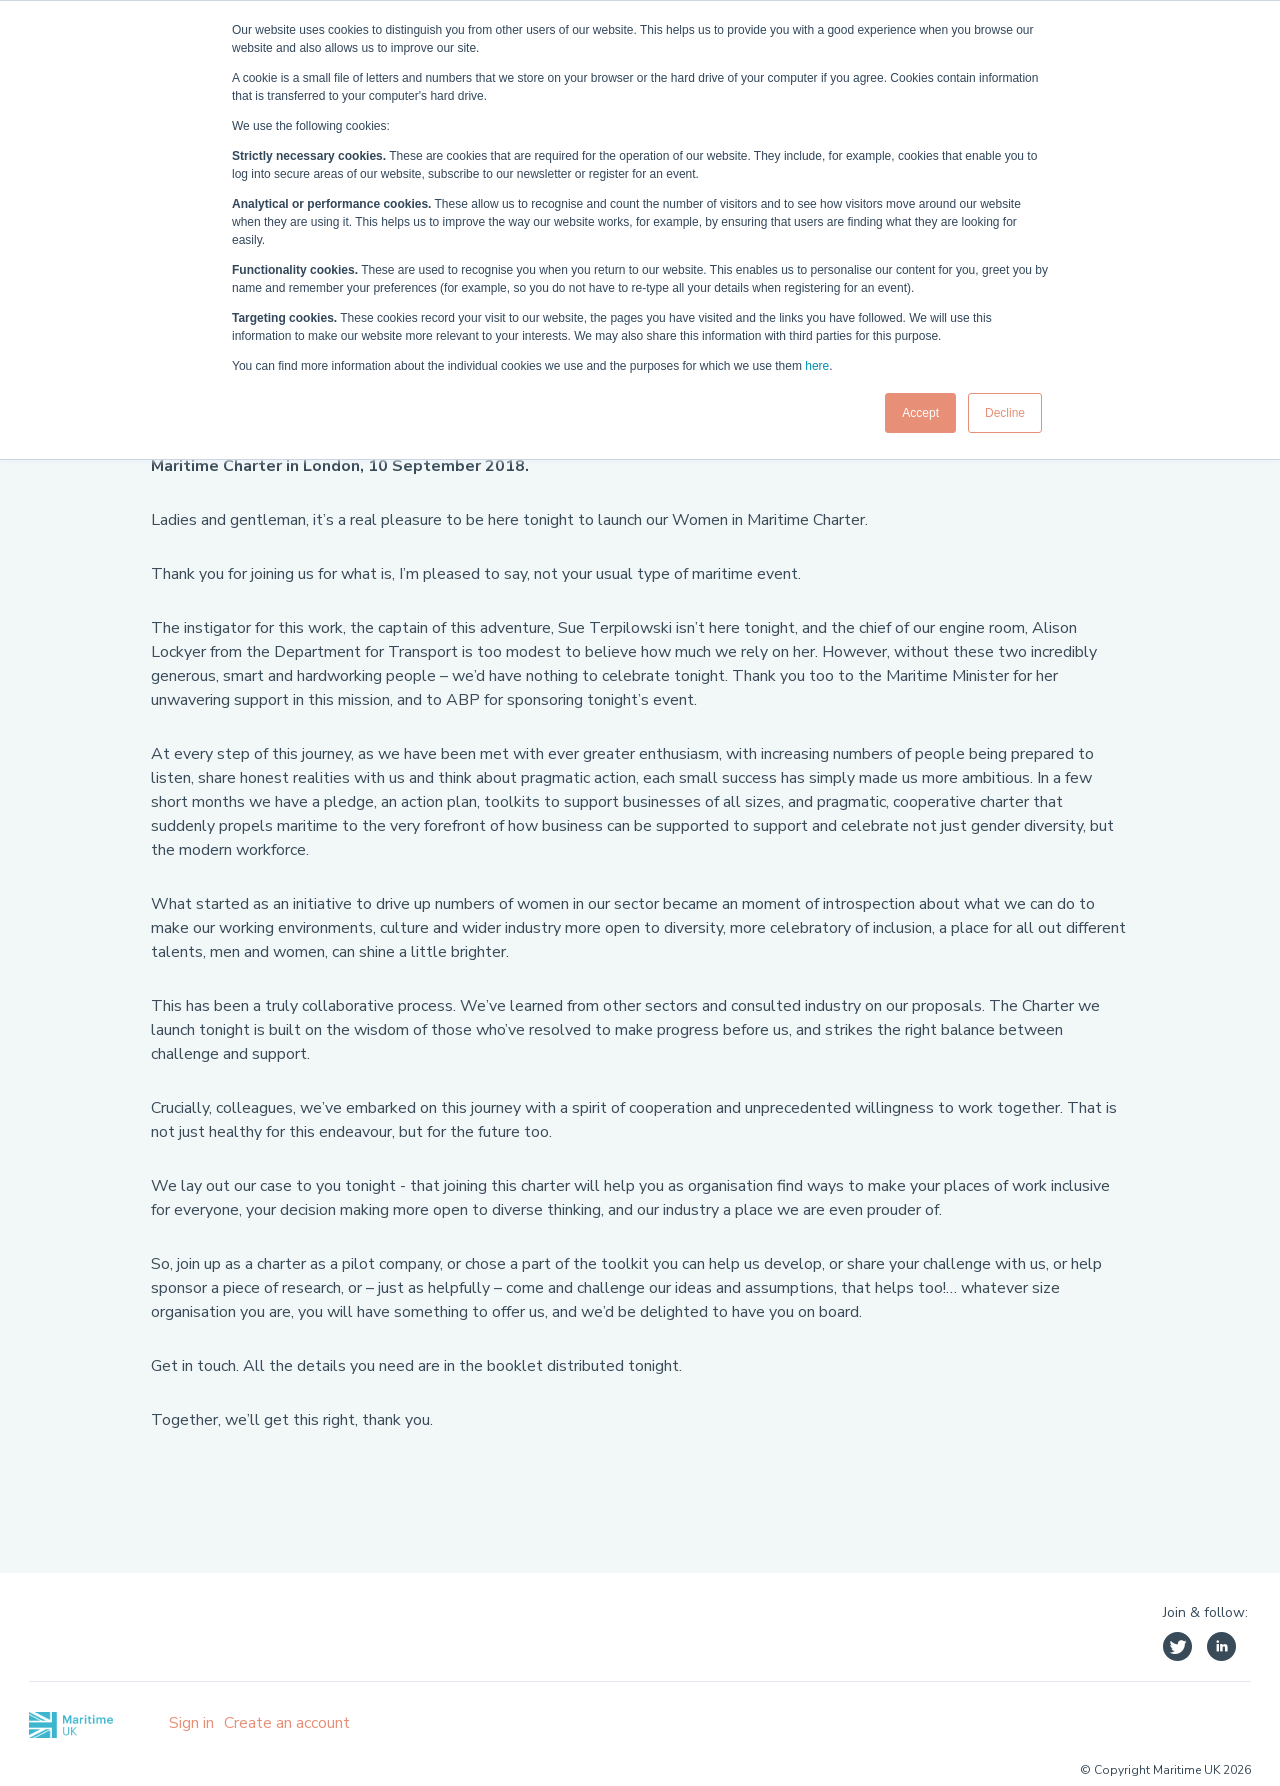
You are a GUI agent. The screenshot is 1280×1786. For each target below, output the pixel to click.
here (817, 366)
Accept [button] (920, 413)
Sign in (191, 1723)
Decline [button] (1005, 413)
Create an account (287, 1723)
